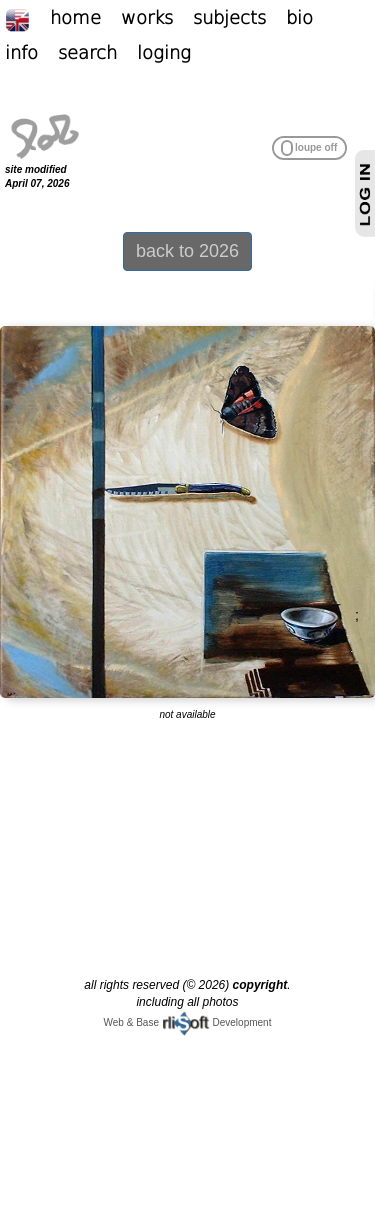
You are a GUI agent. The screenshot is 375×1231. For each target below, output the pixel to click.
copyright (260, 985)
